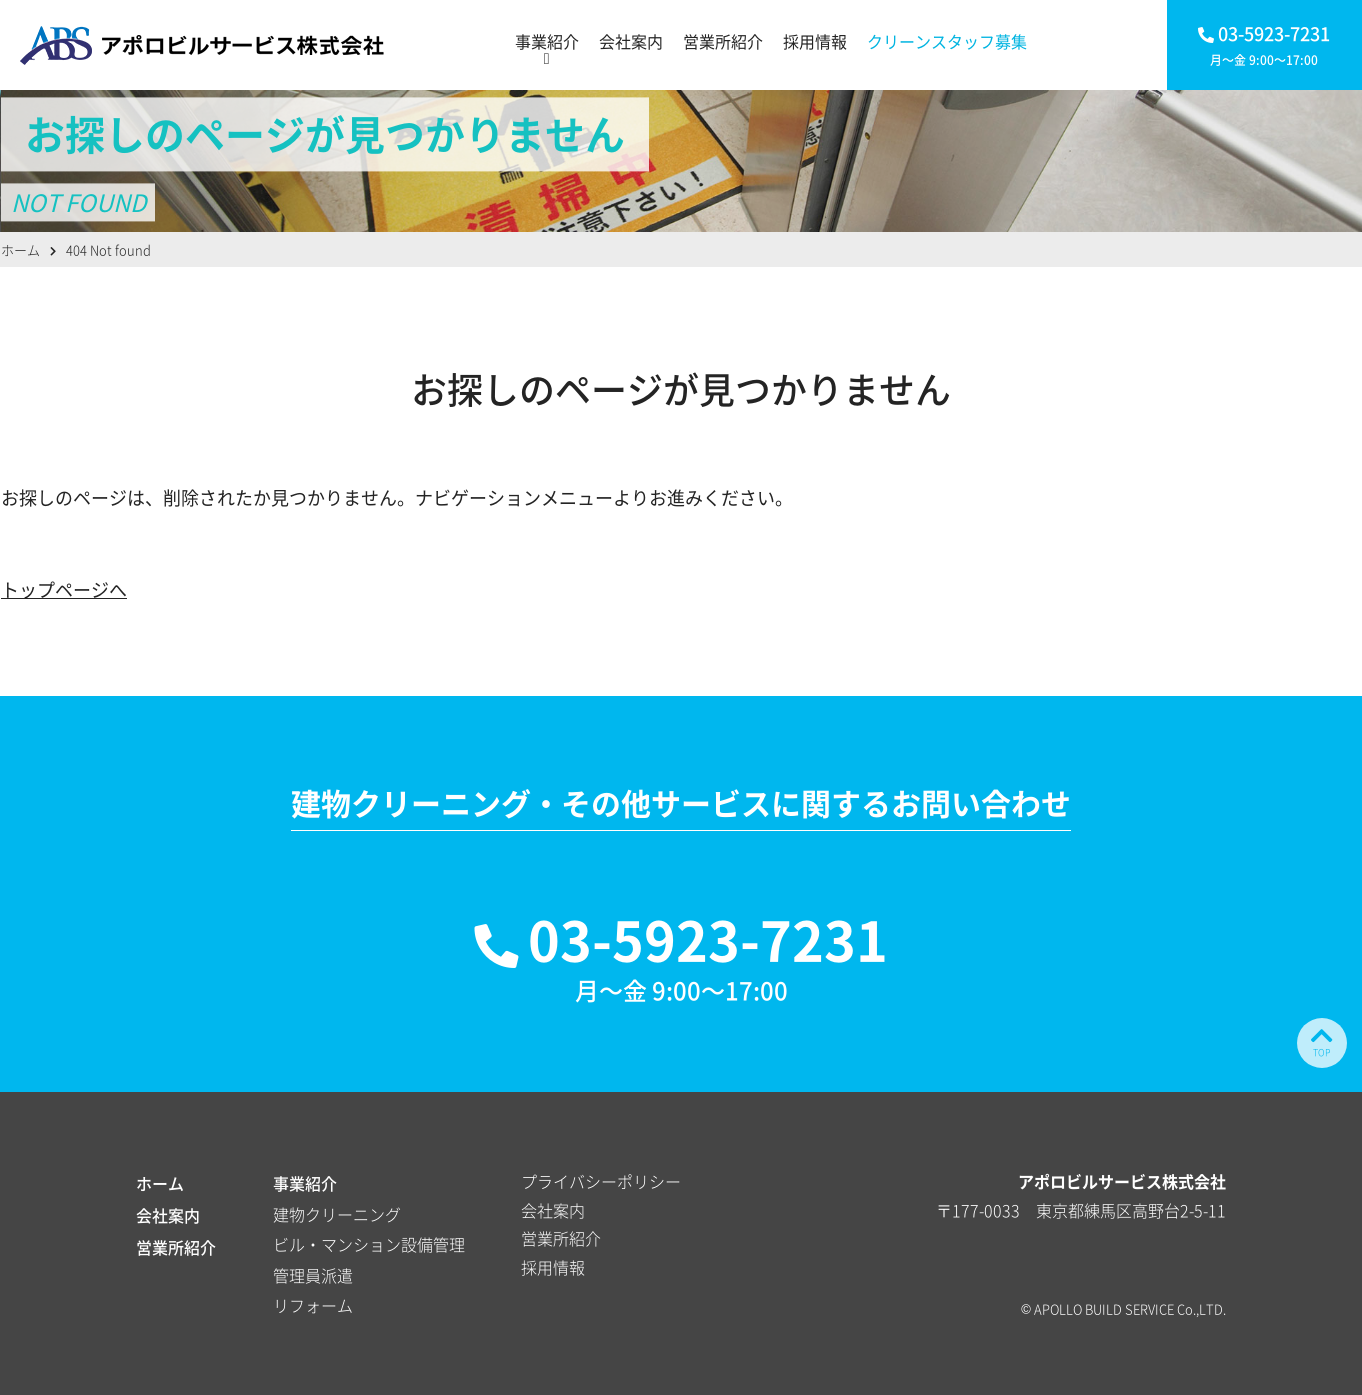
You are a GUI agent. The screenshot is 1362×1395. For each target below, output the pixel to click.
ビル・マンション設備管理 (369, 1244)
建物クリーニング (337, 1214)
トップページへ (64, 589)
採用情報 (815, 41)
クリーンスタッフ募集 (947, 41)
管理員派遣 (313, 1275)
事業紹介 (547, 41)
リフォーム (313, 1305)
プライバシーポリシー (601, 1181)
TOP (1322, 1041)
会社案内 (631, 41)
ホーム (160, 1183)
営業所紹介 (723, 41)
